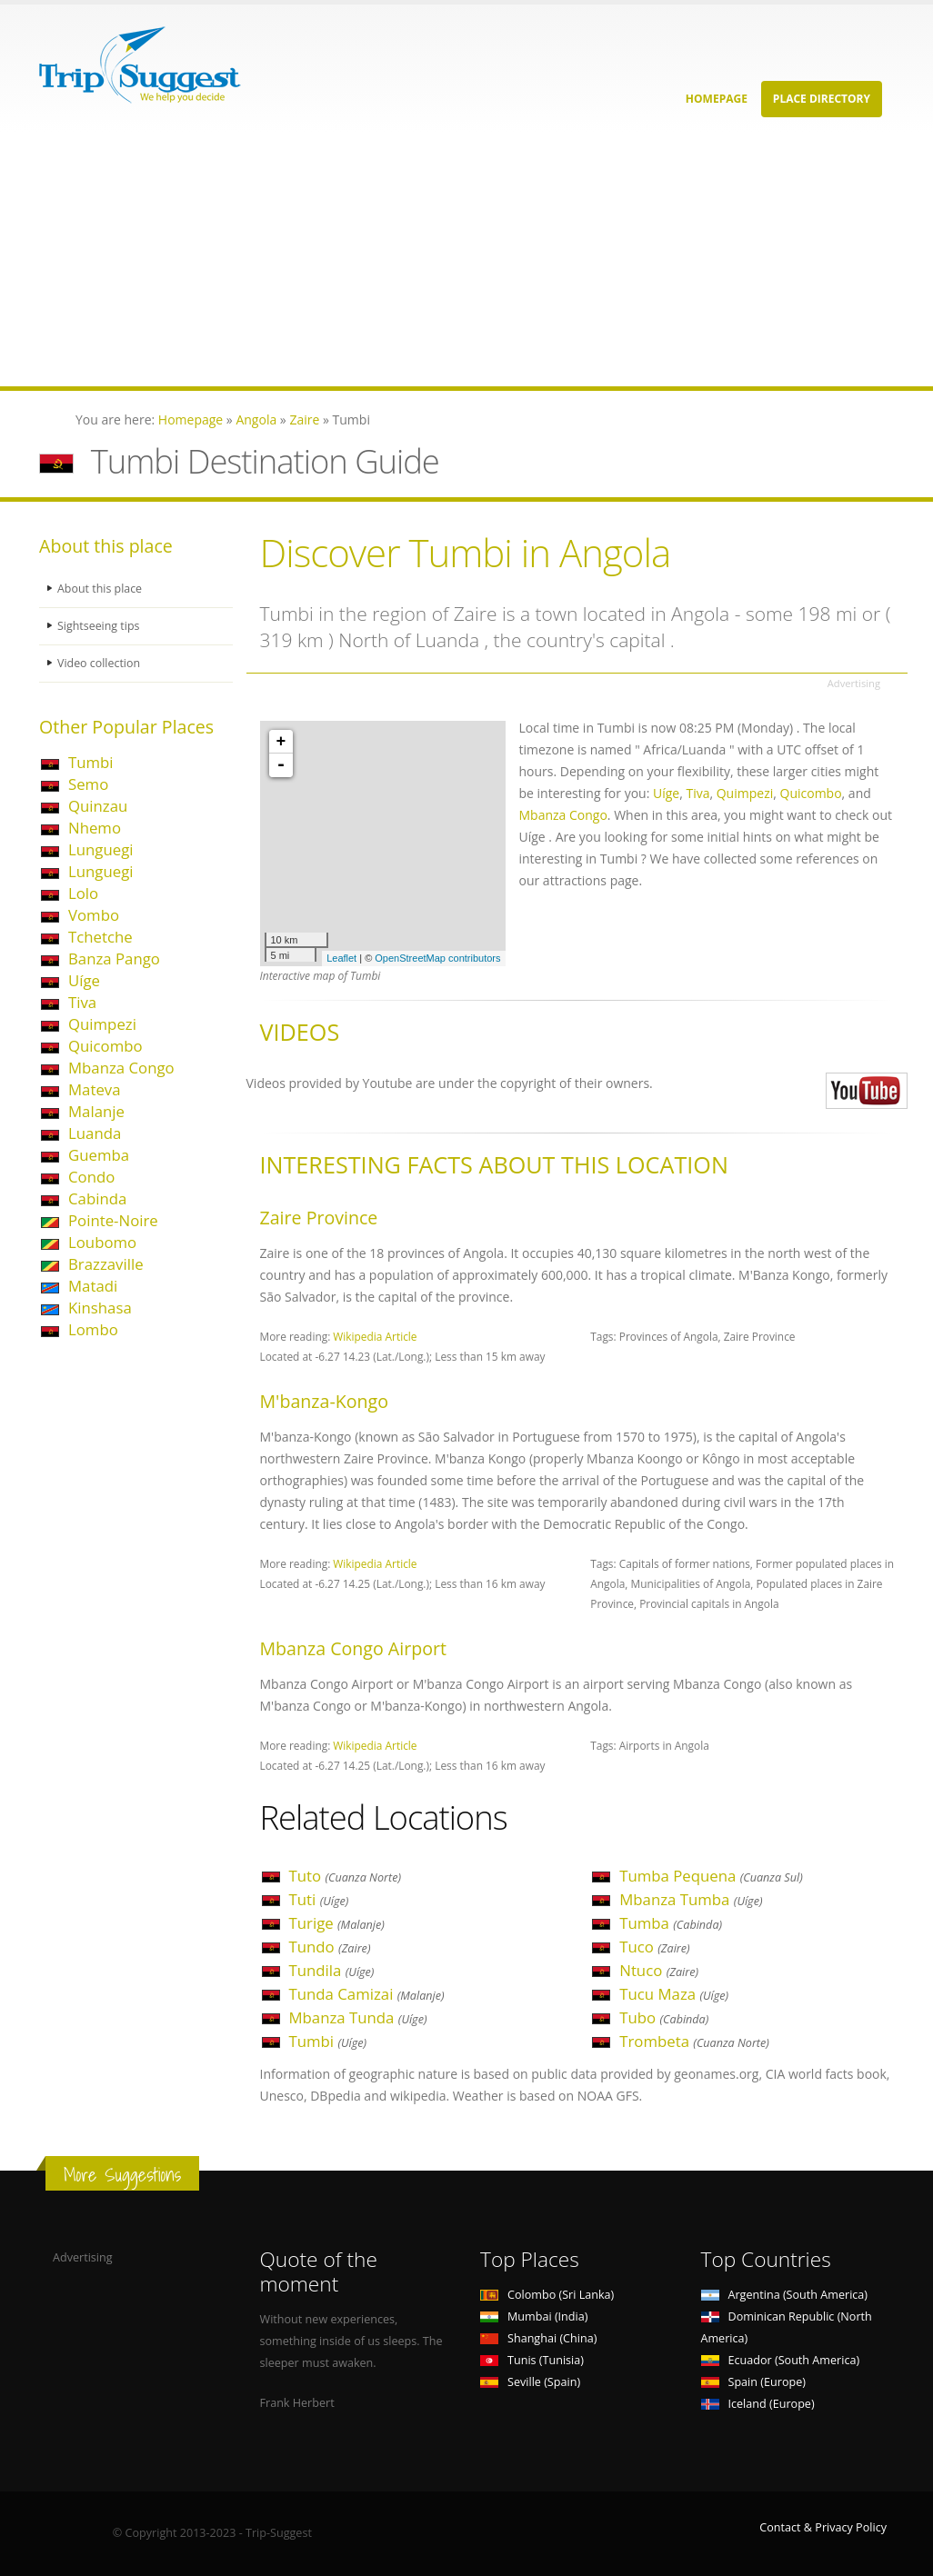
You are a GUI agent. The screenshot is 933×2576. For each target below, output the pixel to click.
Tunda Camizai (367, 1993)
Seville (530, 2382)
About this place (100, 588)
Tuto (345, 1875)
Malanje (96, 1111)
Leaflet (341, 958)
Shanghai (538, 2338)
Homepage (716, 98)
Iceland (758, 2403)
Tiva (82, 1002)
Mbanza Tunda (358, 2017)
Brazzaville (106, 1263)
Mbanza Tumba (690, 1899)
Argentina (784, 2294)
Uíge (84, 980)
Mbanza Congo (121, 1067)
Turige (337, 1922)
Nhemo (94, 827)
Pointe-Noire (113, 1220)
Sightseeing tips (99, 626)
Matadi (92, 1285)
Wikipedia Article (374, 1336)
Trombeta (694, 2041)
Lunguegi (101, 849)
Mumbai (533, 2316)
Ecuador (780, 2360)
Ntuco (658, 1970)
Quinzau (97, 805)
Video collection (99, 663)
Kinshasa (100, 1307)
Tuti (319, 1899)
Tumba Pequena (710, 1875)
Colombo (547, 2294)
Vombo (93, 914)
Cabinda (97, 1198)
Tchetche (100, 936)
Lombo (93, 1329)
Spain (753, 2382)
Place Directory (821, 98)
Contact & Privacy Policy (823, 2527)
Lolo (83, 893)
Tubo (663, 2017)
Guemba (98, 1154)
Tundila (332, 1970)
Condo (91, 1176)
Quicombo (105, 1045)
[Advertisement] (466, 259)
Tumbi (91, 762)
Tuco (654, 1946)
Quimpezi (102, 1023)
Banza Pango (114, 958)
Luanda (94, 1133)
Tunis (532, 2360)
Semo (88, 784)
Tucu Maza (673, 1993)
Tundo (330, 1946)
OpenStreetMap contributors (437, 958)
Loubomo (102, 1242)
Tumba (670, 1922)
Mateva (94, 1089)
